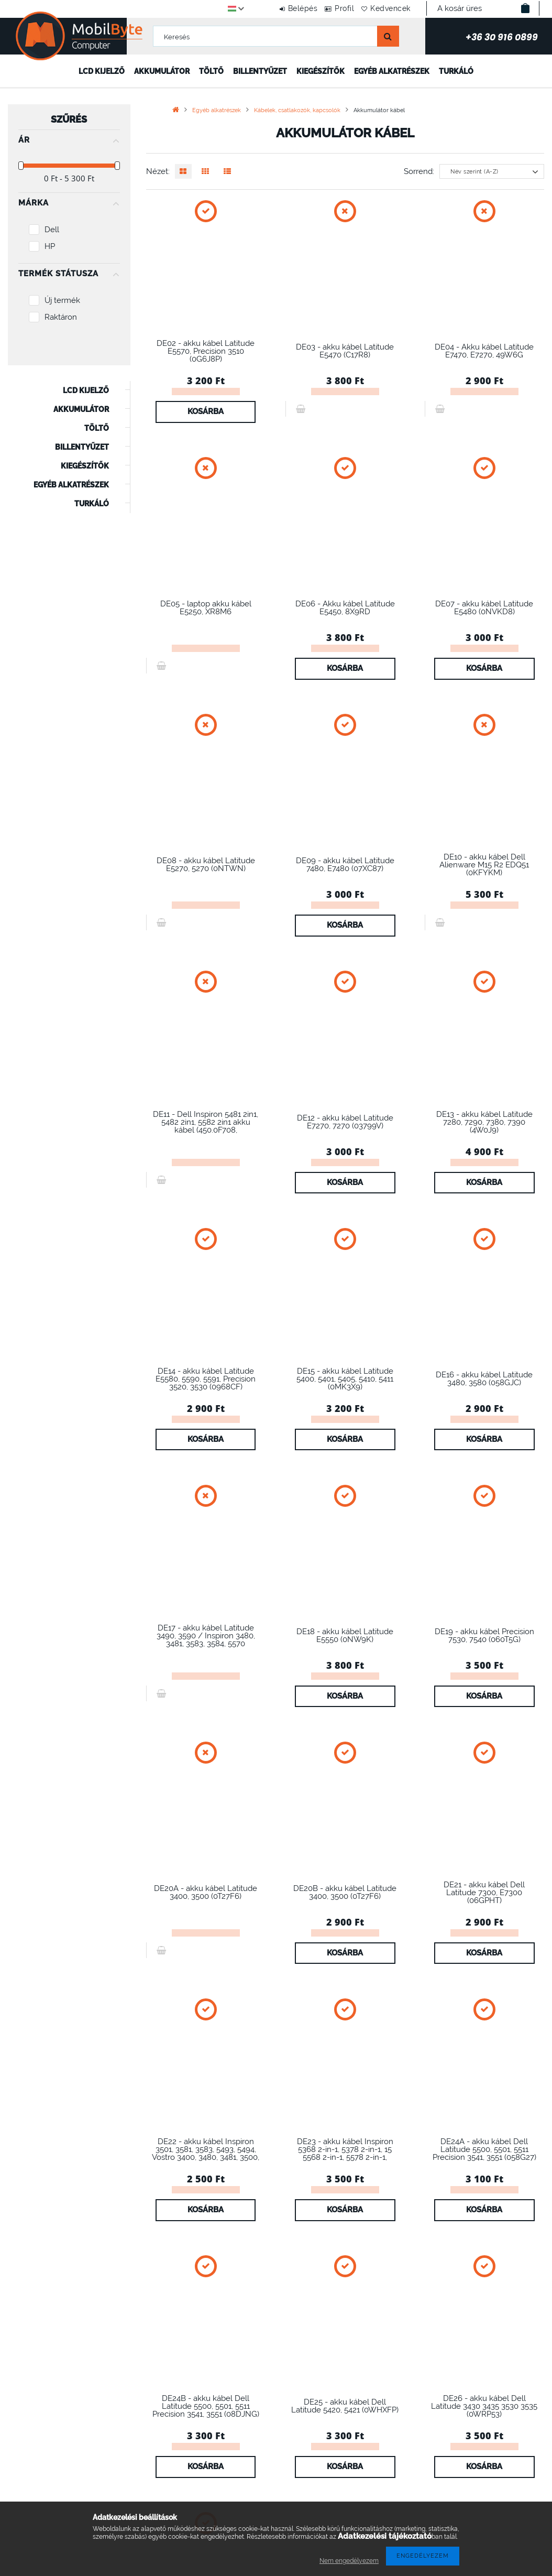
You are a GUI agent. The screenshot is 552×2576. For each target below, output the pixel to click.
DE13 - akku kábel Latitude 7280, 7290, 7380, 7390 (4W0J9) (484, 1122)
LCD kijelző (102, 71)
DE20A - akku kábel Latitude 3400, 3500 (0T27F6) (205, 1892)
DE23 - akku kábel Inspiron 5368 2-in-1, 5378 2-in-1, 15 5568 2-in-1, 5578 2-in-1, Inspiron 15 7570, (345, 2153)
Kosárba (205, 411)
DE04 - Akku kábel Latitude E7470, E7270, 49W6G (484, 350)
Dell (52, 229)
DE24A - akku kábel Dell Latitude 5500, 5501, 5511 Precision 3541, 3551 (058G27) (484, 2149)
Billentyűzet (260, 71)
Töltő (211, 71)
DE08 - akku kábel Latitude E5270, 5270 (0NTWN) (206, 864)
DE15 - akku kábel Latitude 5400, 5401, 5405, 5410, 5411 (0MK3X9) (344, 1378)
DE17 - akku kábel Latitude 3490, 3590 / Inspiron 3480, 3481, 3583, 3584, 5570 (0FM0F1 (206, 1639)
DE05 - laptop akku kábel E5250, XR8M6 (205, 607)
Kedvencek (386, 8)
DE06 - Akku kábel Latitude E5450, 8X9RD (345, 607)
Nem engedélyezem (349, 2560)
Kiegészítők (320, 71)
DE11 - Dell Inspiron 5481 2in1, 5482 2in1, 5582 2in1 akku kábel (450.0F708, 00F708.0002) (205, 1126)
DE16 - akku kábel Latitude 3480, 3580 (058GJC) (484, 1378)
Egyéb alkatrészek (391, 71)
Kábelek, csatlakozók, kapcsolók (297, 110)
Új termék (62, 300)
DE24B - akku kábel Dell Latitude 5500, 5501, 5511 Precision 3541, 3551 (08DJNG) (205, 2406)
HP (50, 246)
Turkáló (456, 71)
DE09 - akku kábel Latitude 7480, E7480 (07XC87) (345, 864)
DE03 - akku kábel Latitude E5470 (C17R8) (345, 350)
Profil (331, 8)
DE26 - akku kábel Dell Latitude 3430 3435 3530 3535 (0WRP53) (484, 2406)
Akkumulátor (162, 71)
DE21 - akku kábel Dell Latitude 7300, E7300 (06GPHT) (484, 1892)
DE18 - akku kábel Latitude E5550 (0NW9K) (344, 1635)
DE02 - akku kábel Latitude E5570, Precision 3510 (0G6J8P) (206, 351)
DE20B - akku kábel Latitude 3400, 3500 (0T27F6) (344, 1892)
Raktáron (61, 316)
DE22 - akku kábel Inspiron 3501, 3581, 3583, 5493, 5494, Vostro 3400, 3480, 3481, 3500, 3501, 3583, (205, 2153)
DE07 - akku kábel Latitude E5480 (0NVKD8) (484, 607)
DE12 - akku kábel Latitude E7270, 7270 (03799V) (345, 1121)
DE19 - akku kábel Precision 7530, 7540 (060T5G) (484, 1635)
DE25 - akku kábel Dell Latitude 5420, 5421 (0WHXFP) (345, 2405)
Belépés (281, 8)
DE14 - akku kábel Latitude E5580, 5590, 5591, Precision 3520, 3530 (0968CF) (206, 1378)
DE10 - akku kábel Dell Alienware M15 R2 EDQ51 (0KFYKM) (484, 864)
